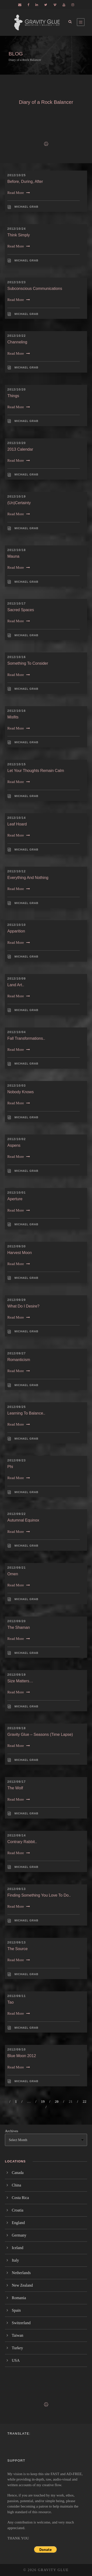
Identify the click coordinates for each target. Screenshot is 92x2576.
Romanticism (18, 1360)
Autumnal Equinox (23, 1520)
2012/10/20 (16, 389)
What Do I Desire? (23, 1306)
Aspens (13, 1145)
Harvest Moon (19, 1253)
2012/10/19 (16, 496)
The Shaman (18, 1627)
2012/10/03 (16, 1085)
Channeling (17, 342)
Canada (18, 2173)
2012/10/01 (16, 1192)
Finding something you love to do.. (39, 1895)
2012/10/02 (16, 1139)
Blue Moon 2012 (21, 2056)
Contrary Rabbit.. (22, 1842)
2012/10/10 (16, 925)
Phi (10, 1467)
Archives (11, 2131)
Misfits (12, 717)
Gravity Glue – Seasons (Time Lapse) (40, 1734)
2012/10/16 (16, 657)
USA (16, 2360)
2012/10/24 (16, 228)
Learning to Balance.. (26, 1413)
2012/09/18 (16, 1728)
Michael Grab (26, 206)
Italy (15, 2260)
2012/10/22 (16, 335)
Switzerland (21, 2323)
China (16, 2185)
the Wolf (15, 1788)
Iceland (17, 2248)
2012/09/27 (16, 1353)
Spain (16, 2310)
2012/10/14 (16, 818)
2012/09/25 (16, 1407)
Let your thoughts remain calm (35, 771)
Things (13, 396)
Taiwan (17, 2335)
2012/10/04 (16, 1032)
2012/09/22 (16, 1514)
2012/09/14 (16, 1835)
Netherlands (21, 2273)
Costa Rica (20, 2198)
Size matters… (20, 1681)
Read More (18, 193)
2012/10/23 (16, 282)
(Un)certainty (19, 503)
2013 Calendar (20, 449)
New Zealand (22, 2285)
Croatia (17, 2210)
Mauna (13, 556)
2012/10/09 (16, 978)
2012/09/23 (16, 1460)
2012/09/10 (16, 2049)
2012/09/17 (16, 1781)
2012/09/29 (16, 1300)
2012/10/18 (16, 550)
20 (57, 2102)
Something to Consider (27, 663)
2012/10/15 (16, 764)
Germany (19, 2235)
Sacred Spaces (20, 610)
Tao (10, 2002)
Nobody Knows (20, 1092)
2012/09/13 (16, 1889)
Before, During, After (25, 181)
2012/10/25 (16, 175)
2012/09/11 (16, 1996)
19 (43, 2102)
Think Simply (18, 235)
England (18, 2223)
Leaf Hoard (17, 824)
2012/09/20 (16, 1621)
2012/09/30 (16, 1246)
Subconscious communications (34, 288)
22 (84, 2102)
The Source (17, 1949)
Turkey (17, 2348)
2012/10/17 (16, 603)
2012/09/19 (16, 1674)
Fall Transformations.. (26, 1038)
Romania (19, 2298)
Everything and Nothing (27, 878)
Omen (12, 1574)
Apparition (16, 931)
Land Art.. (15, 985)
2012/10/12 (16, 871)
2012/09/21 (16, 1567)
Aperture (14, 1199)
